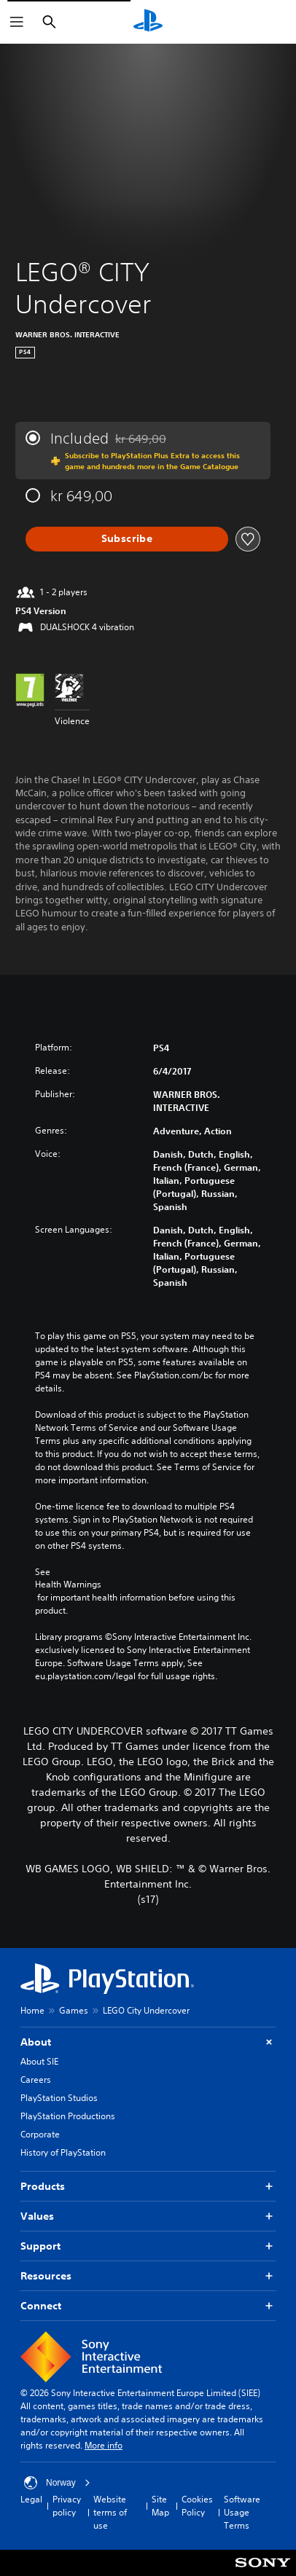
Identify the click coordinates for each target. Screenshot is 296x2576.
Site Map (160, 2505)
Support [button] (148, 2246)
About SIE (39, 2061)
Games (73, 2010)
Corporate (40, 2134)
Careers (35, 2079)
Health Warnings (68, 1584)
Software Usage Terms (242, 2512)
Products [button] (148, 2187)
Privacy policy (66, 2505)
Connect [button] (148, 2306)
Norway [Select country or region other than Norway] (57, 2483)
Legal (31, 2499)
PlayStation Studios (59, 2098)
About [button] (148, 2042)
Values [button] (148, 2216)
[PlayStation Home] (148, 22)
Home (32, 2010)
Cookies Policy (197, 2505)
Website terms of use (110, 2512)
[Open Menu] (17, 22)
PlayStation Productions (67, 2116)
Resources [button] (148, 2276)
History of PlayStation (63, 2152)
